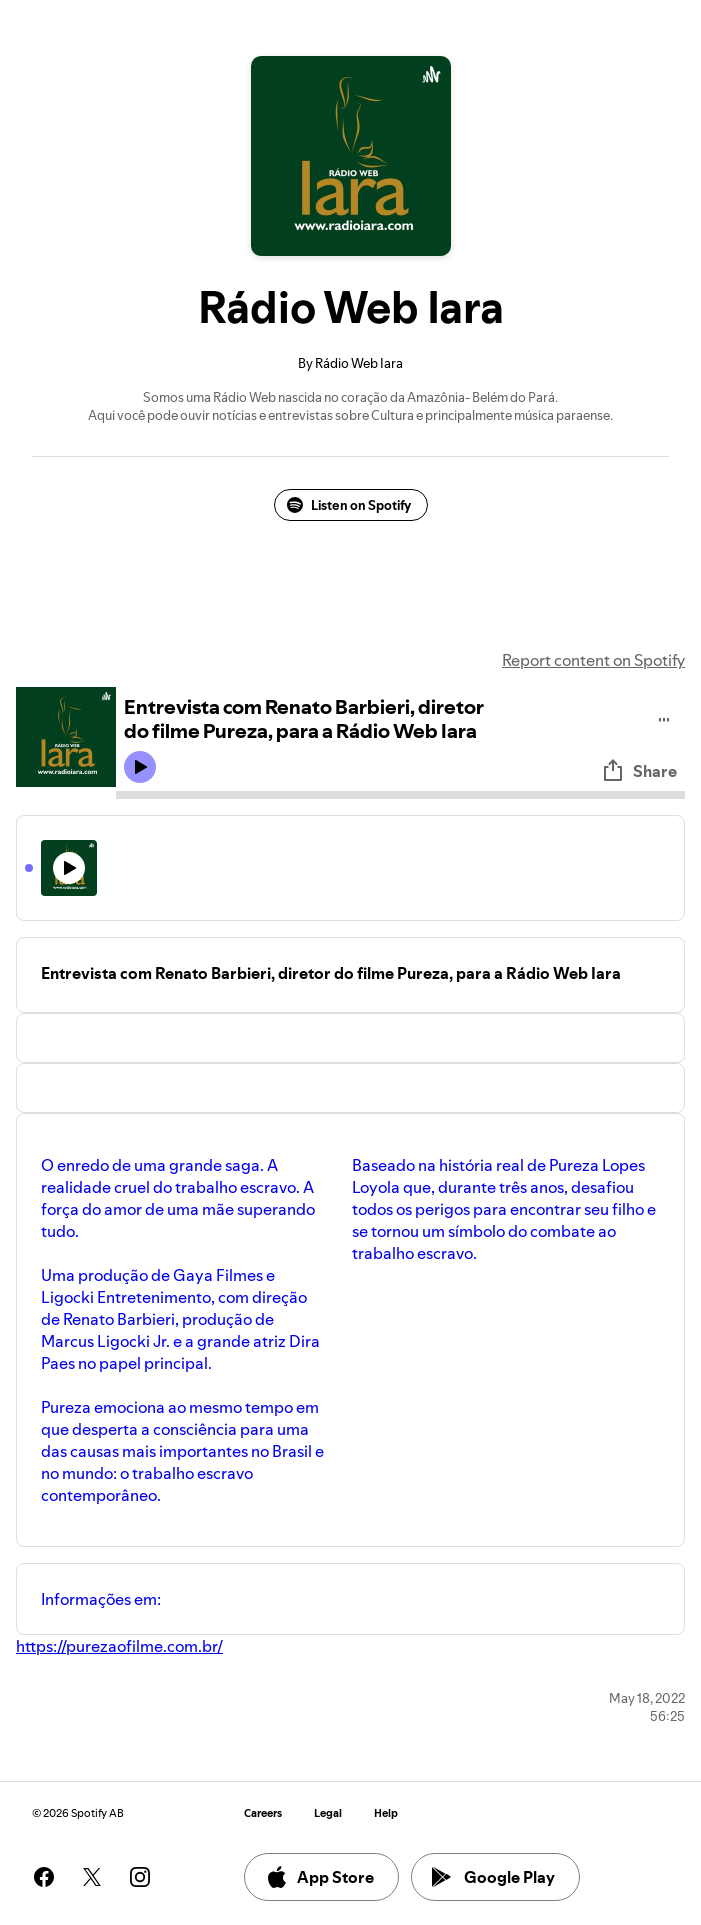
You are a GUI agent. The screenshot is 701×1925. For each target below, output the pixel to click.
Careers (263, 1813)
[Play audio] (664, 716)
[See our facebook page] (44, 1877)
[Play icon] (140, 767)
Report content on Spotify (593, 660)
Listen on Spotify (349, 505)
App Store (319, 1877)
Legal (328, 1813)
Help (386, 1813)
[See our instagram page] (140, 1877)
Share (639, 771)
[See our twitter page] (92, 1877)
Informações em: (101, 1599)
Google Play (493, 1877)
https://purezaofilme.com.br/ (119, 1646)
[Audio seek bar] (400, 795)
